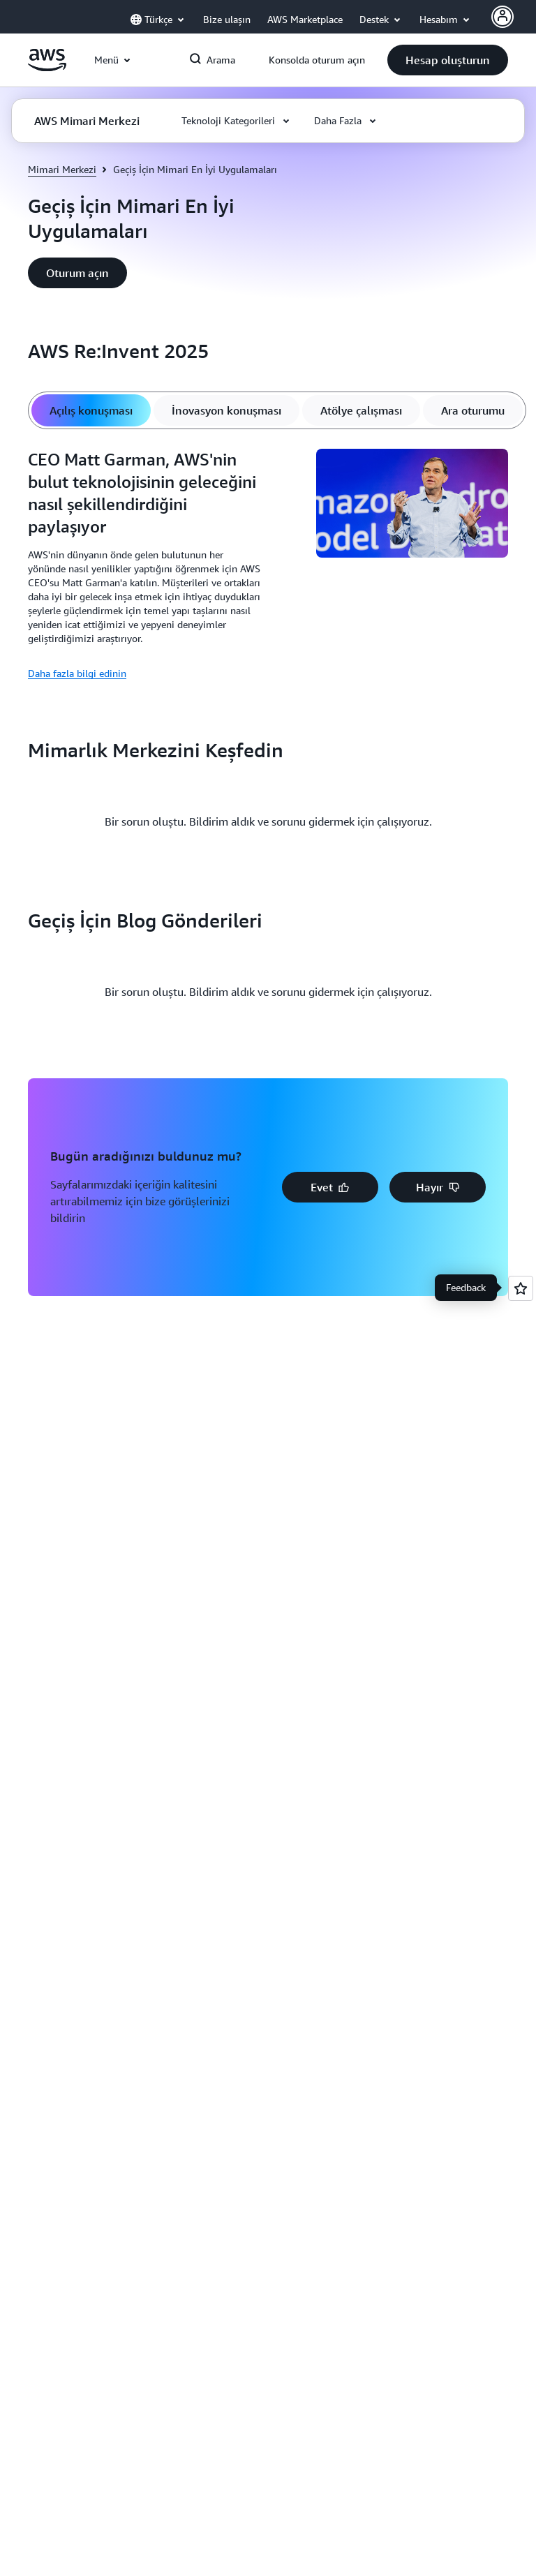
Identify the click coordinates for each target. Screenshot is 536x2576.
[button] (447, 60)
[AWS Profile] (502, 17)
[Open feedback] (520, 1288)
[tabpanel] (268, 565)
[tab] (91, 410)
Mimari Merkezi (62, 169)
